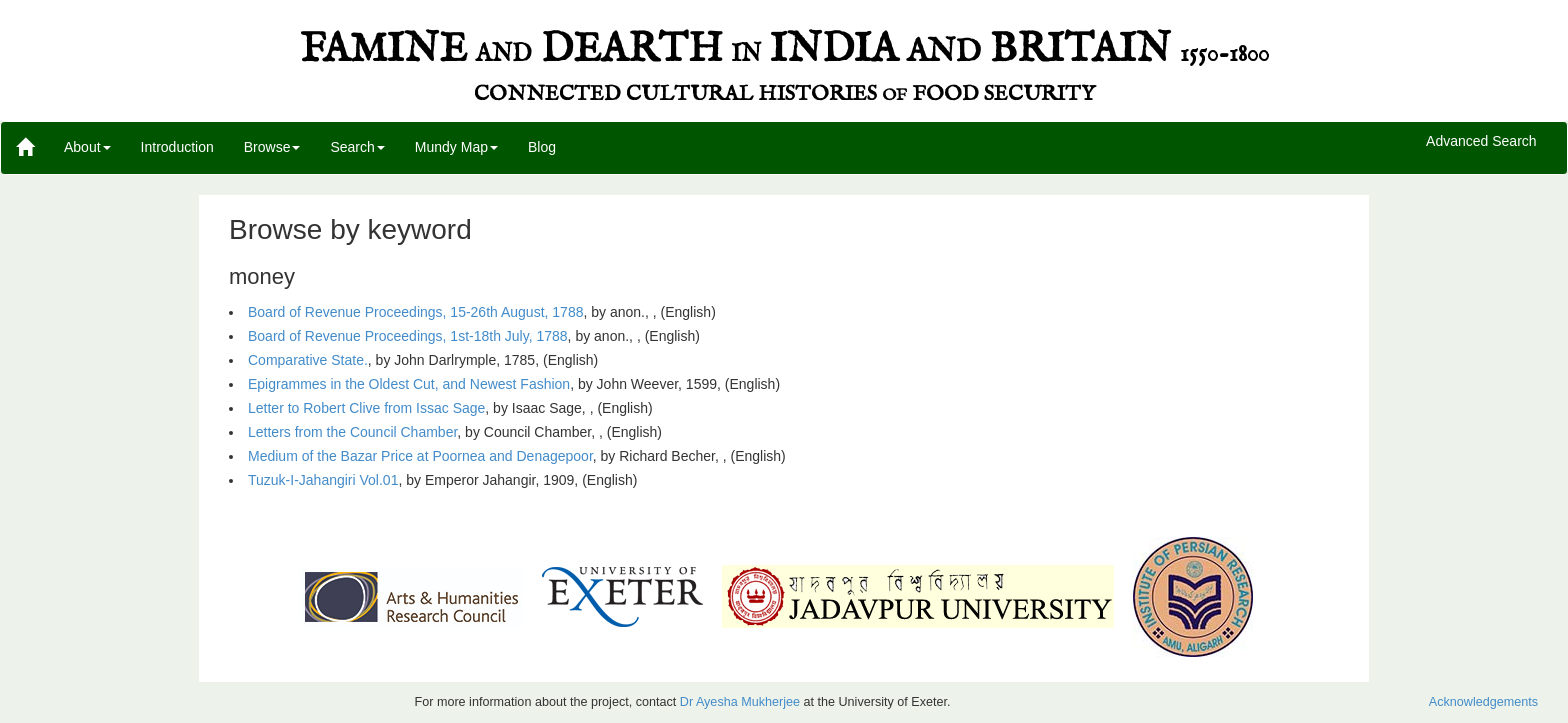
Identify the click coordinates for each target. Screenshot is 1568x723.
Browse (272, 147)
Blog (542, 147)
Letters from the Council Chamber (352, 432)
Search (357, 147)
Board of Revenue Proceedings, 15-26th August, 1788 (415, 312)
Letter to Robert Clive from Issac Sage (366, 408)
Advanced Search (1481, 142)
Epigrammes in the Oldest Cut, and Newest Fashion (409, 384)
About (87, 147)
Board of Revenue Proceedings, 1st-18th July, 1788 (408, 336)
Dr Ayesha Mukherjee (740, 702)
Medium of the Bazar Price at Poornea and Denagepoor (420, 456)
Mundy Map (456, 147)
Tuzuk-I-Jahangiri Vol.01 (323, 480)
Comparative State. (308, 360)
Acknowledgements (1483, 702)
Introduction (177, 147)
